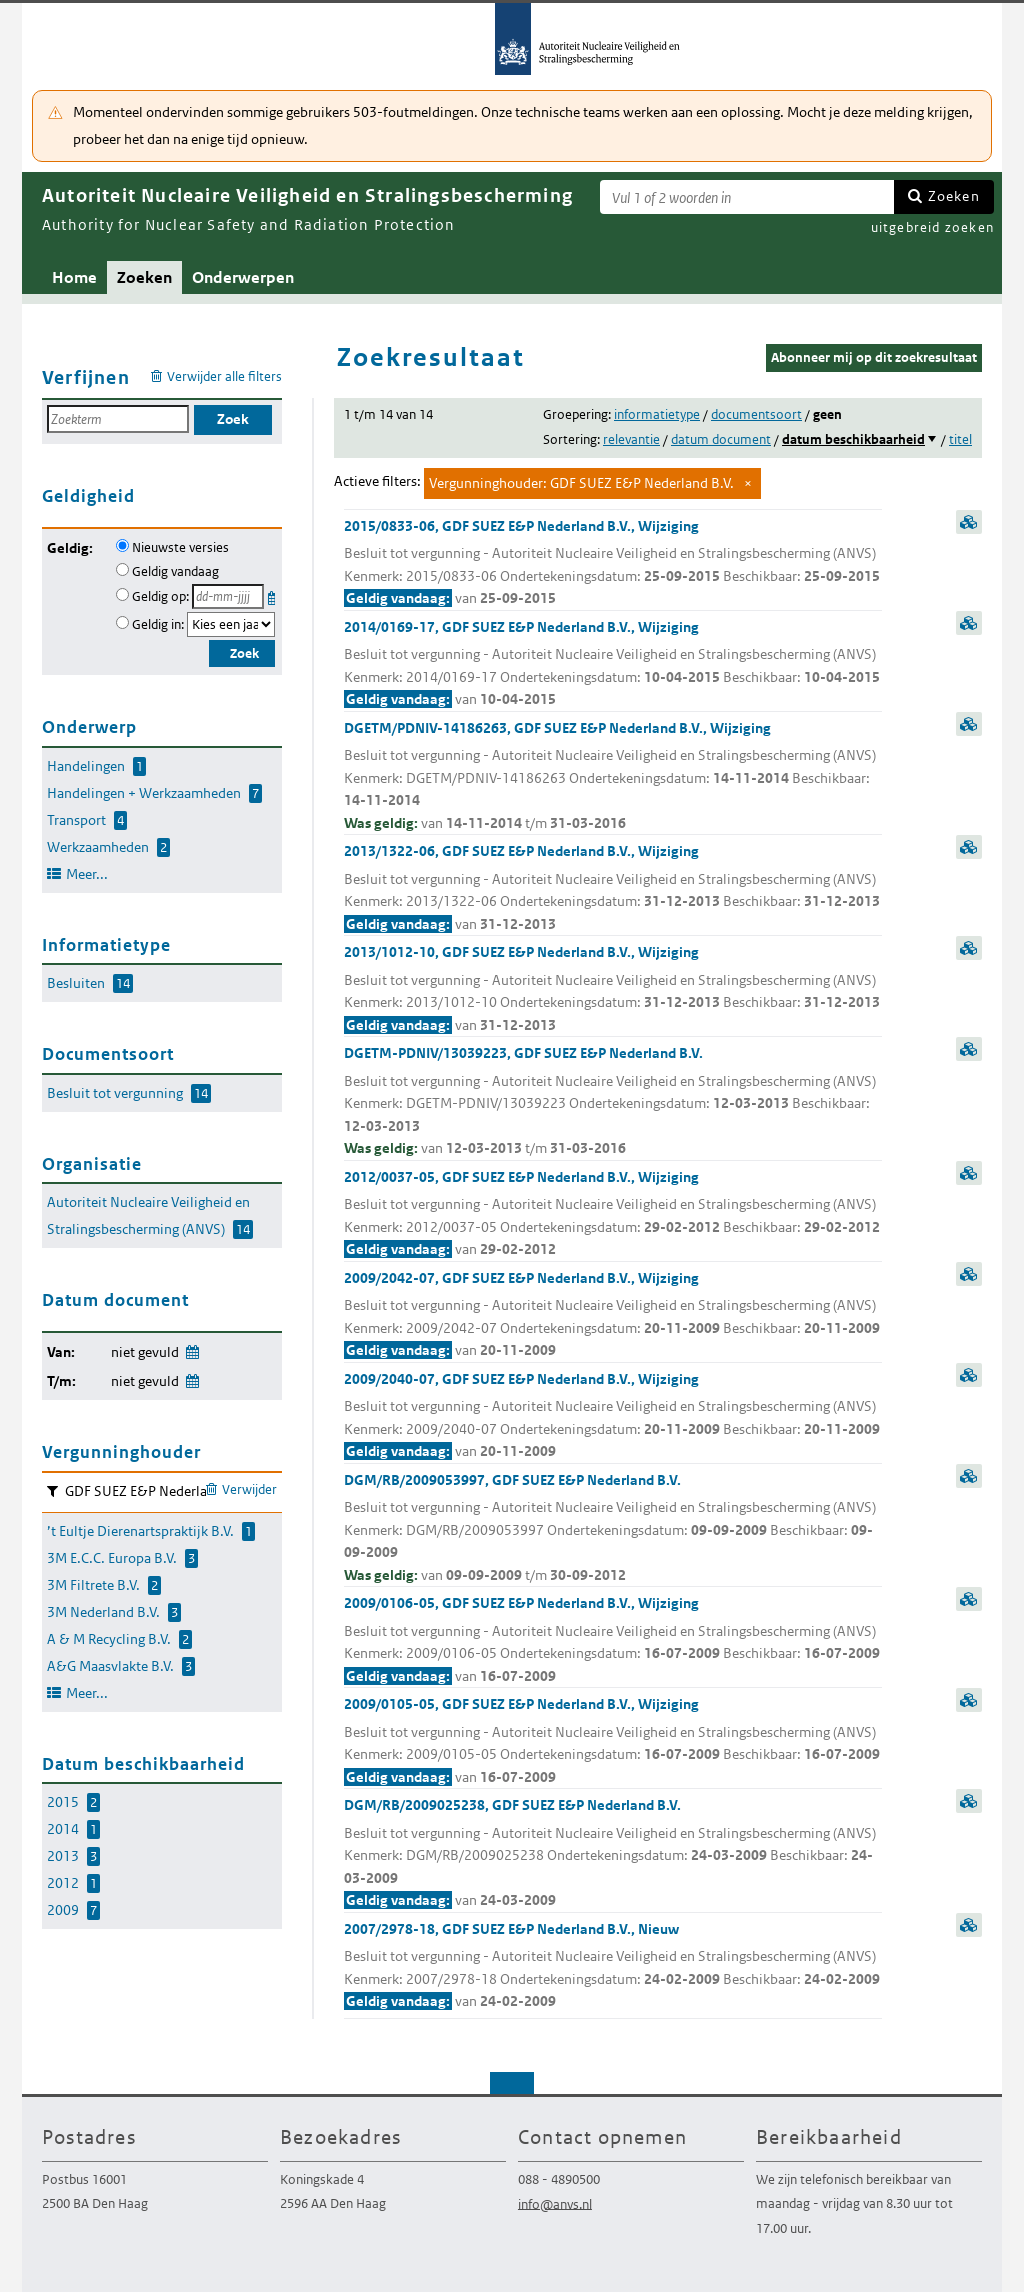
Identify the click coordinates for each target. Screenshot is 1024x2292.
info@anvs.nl (555, 2203)
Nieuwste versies (180, 547)
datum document (721, 439)
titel (960, 439)
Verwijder (249, 1489)
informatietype (657, 414)
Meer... (87, 874)
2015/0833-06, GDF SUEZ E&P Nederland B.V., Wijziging (613, 563)
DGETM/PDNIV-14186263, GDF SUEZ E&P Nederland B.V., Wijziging (613, 777)
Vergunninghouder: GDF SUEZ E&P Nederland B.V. (581, 483)
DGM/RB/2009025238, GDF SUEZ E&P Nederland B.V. (613, 1854)
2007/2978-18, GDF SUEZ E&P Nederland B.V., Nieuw (613, 1966)
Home (74, 277)
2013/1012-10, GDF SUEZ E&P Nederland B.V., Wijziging (613, 989)
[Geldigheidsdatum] (228, 596)
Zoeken (954, 196)
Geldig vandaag (175, 571)
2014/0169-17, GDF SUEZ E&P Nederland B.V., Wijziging (613, 664)
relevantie (631, 439)
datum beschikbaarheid (853, 439)
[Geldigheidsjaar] (231, 624)
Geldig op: (160, 596)
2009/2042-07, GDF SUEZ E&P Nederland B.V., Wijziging (613, 1315)
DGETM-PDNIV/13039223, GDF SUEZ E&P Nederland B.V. (613, 1102)
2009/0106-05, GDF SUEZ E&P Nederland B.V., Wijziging (613, 1640)
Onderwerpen (243, 277)
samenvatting (969, 522)
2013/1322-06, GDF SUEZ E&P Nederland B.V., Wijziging (613, 888)
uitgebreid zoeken (932, 227)
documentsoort (756, 414)
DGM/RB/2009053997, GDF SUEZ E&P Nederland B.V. (613, 1529)
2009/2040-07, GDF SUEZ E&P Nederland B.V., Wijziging (613, 1416)
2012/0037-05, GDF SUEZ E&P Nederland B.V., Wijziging (613, 1214)
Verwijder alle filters (224, 376)
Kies (273, 594)
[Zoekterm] (747, 197)
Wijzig (191, 1348)
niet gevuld (145, 1352)
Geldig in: (158, 624)
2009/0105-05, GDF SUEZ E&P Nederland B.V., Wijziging (613, 1741)
